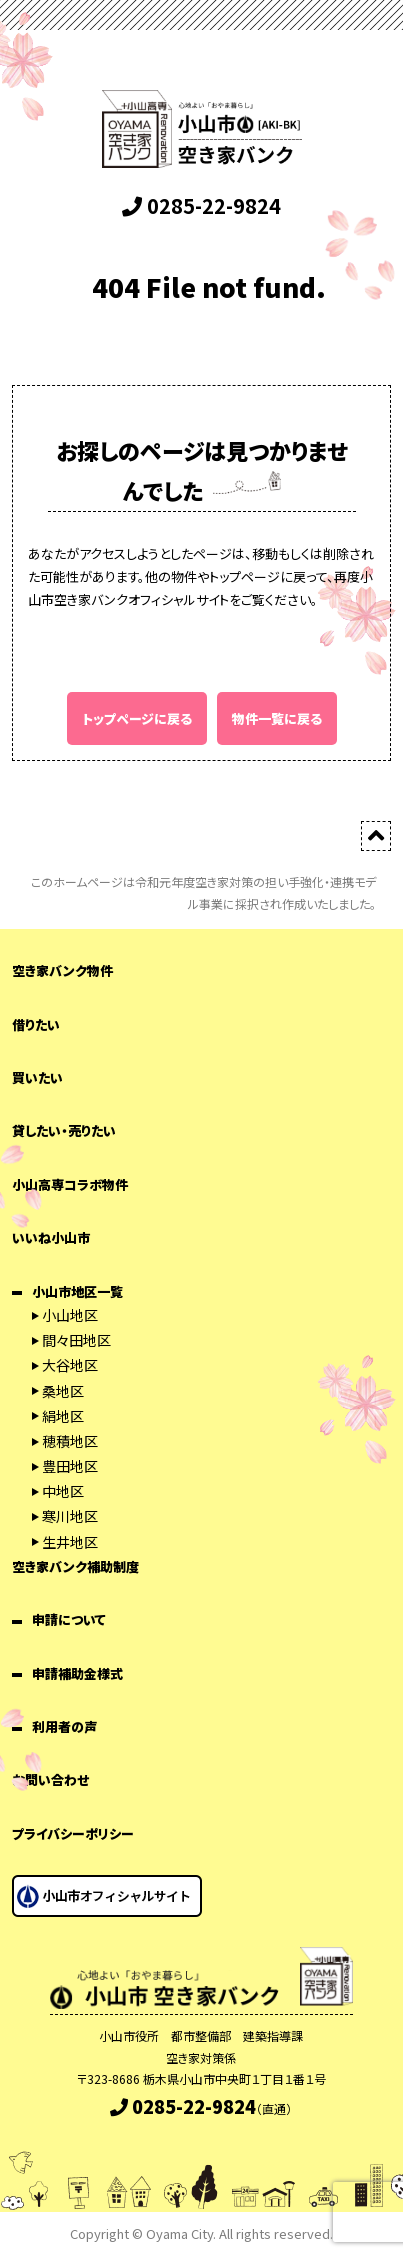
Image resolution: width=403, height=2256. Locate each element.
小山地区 (70, 1315)
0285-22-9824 (201, 205)
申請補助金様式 (77, 1673)
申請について (69, 1619)
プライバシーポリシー (73, 1833)
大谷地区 (70, 1365)
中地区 (63, 1491)
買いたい (37, 1077)
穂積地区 (70, 1441)
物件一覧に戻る (277, 718)
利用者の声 (64, 1726)
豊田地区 (70, 1466)
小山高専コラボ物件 (70, 1184)
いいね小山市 (51, 1237)
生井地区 (70, 1542)
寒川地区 (70, 1516)
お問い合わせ (50, 1779)
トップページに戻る (137, 718)
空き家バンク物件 (62, 970)
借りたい (36, 1024)
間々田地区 (76, 1340)
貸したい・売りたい (64, 1130)
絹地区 (63, 1416)
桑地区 (63, 1391)
